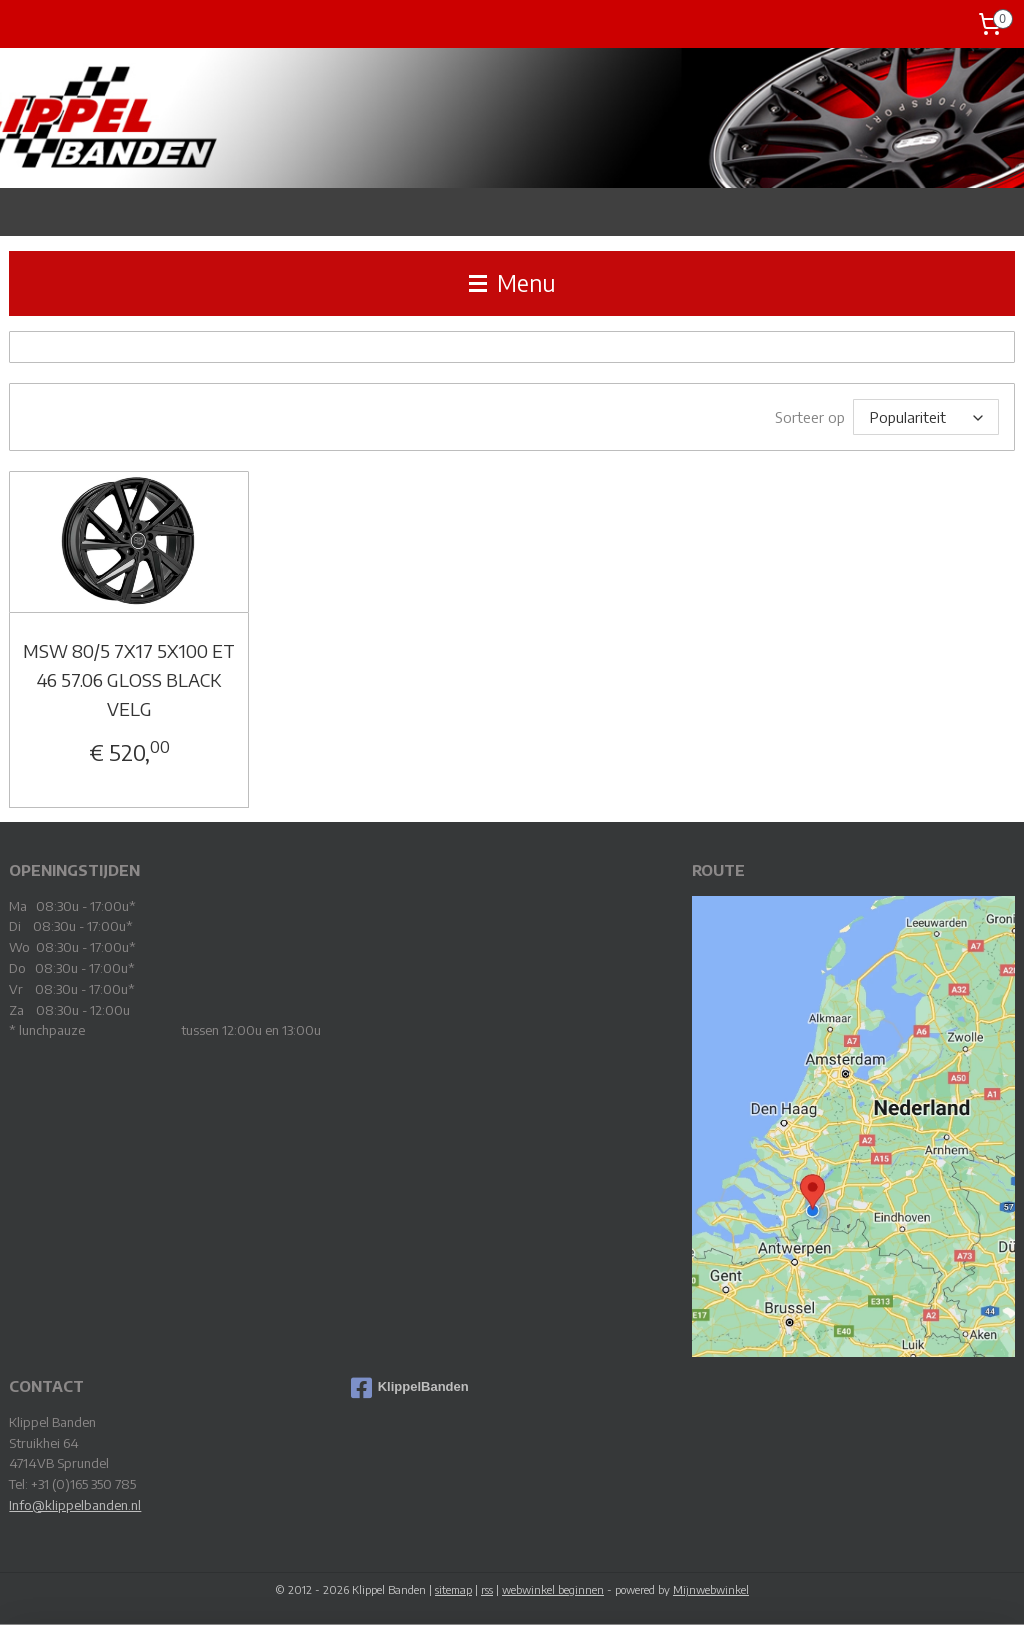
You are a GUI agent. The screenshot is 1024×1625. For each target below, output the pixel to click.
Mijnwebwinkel (711, 1588)
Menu (512, 283)
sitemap (453, 1588)
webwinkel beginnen (553, 1588)
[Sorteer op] (926, 416)
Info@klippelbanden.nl (75, 1504)
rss (487, 1588)
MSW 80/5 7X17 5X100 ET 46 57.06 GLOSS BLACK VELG (129, 678)
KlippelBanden (410, 1387)
